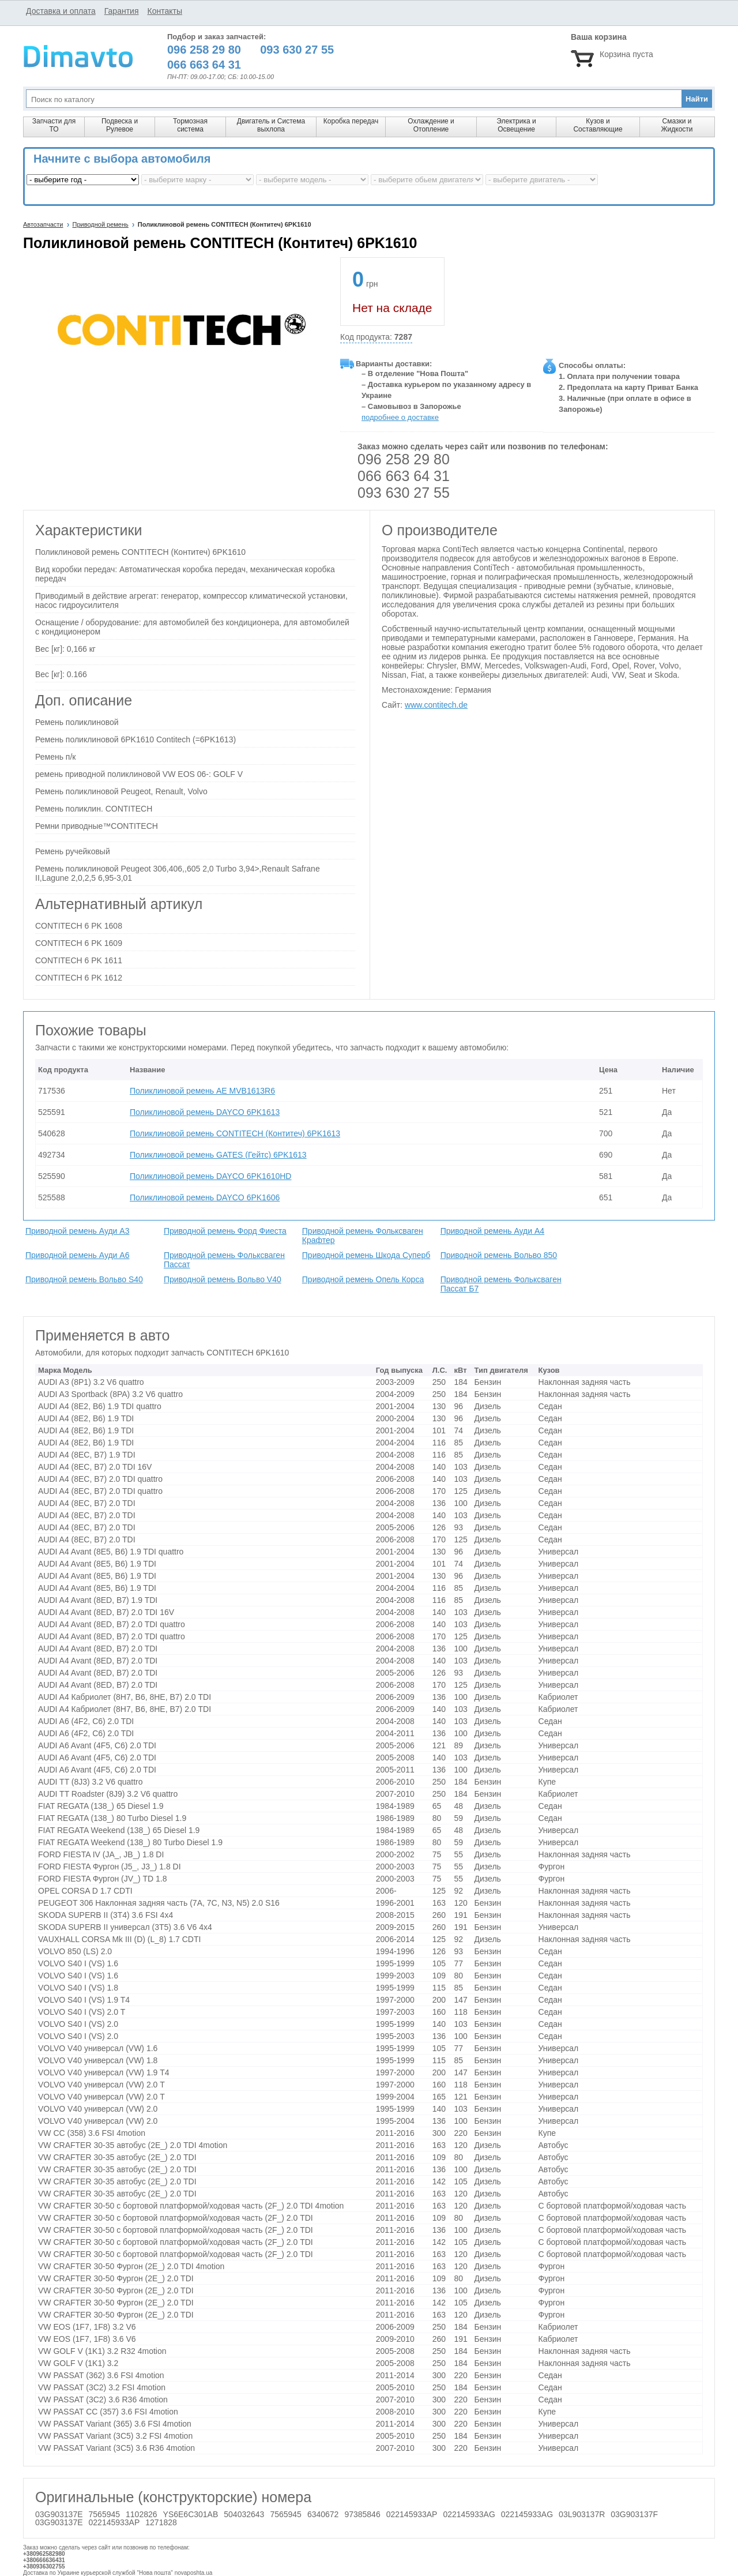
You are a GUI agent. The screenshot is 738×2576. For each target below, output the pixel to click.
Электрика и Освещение (516, 125)
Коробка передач (350, 121)
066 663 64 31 (403, 476)
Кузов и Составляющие (597, 125)
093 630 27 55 (403, 493)
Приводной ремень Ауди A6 (77, 1255)
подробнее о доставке (400, 417)
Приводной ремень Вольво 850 (498, 1255)
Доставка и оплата (61, 11)
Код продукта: (376, 337)
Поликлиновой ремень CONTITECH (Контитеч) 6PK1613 (235, 1133)
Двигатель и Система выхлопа (271, 125)
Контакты (164, 11)
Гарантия (121, 11)
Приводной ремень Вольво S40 (84, 1279)
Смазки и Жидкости (676, 125)
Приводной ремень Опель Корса (363, 1279)
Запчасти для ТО (54, 125)
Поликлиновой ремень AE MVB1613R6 (202, 1090)
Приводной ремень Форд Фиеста (225, 1231)
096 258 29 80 (403, 459)
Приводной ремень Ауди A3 (77, 1231)
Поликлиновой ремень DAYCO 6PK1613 (205, 1112)
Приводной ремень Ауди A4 (492, 1231)
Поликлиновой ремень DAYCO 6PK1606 (205, 1197)
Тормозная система (190, 125)
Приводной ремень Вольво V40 (222, 1279)
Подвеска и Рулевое (119, 125)
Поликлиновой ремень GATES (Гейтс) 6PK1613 (218, 1154)
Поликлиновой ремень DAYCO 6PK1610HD (210, 1176)
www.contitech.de (436, 704)
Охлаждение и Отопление (431, 125)
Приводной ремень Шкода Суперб (366, 1255)
